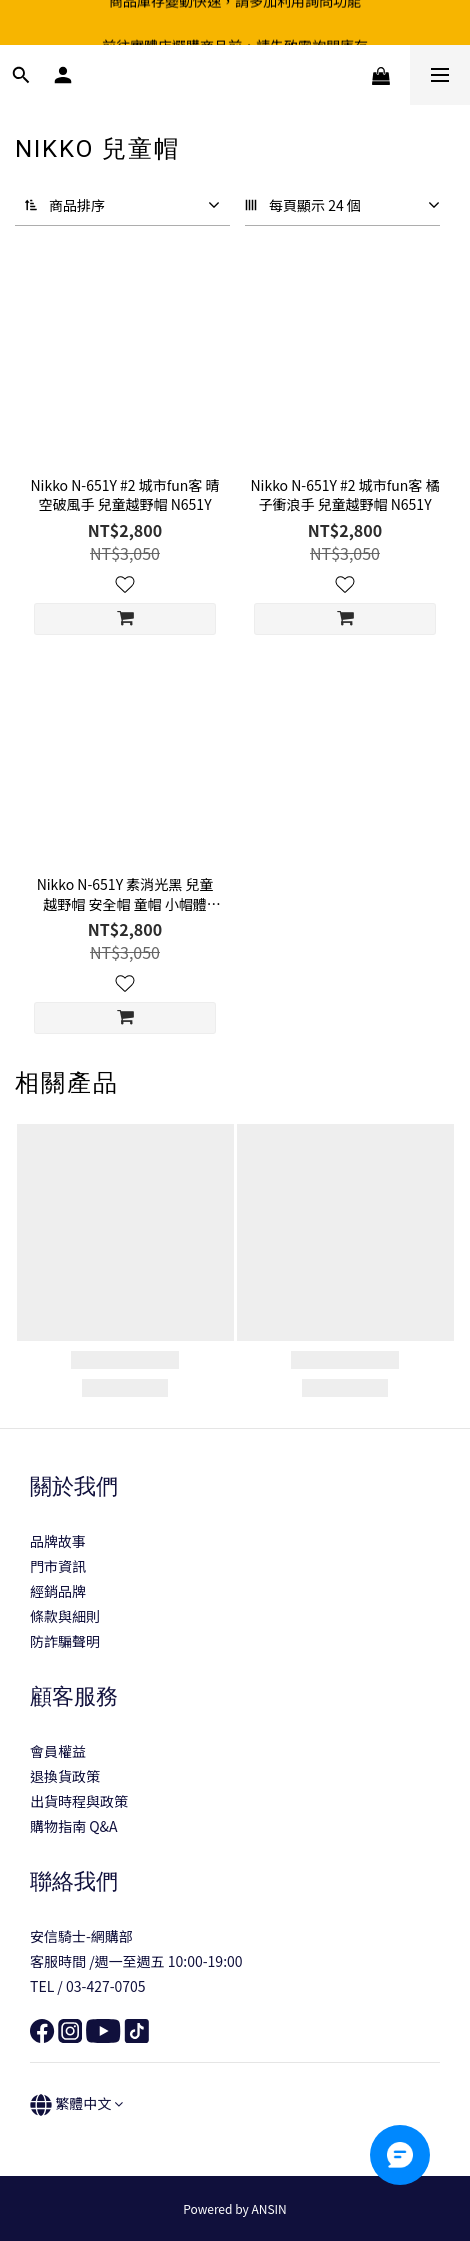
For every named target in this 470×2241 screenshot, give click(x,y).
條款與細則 (65, 1616)
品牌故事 (58, 1541)
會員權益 (58, 1751)
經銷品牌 (58, 1591)
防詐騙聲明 (65, 1641)
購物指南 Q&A (74, 1826)
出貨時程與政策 (79, 1801)
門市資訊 (58, 1566)
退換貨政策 (65, 1776)
